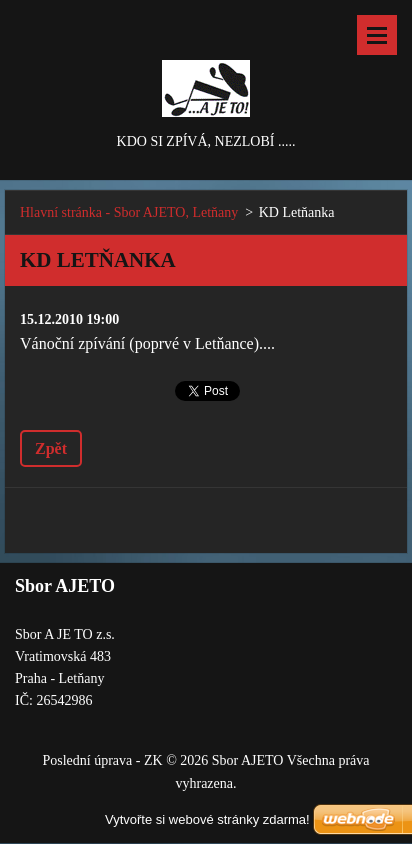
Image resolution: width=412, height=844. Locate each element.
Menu (377, 35)
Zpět (51, 448)
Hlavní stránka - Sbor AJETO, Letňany (129, 212)
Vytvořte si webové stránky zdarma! (207, 819)
